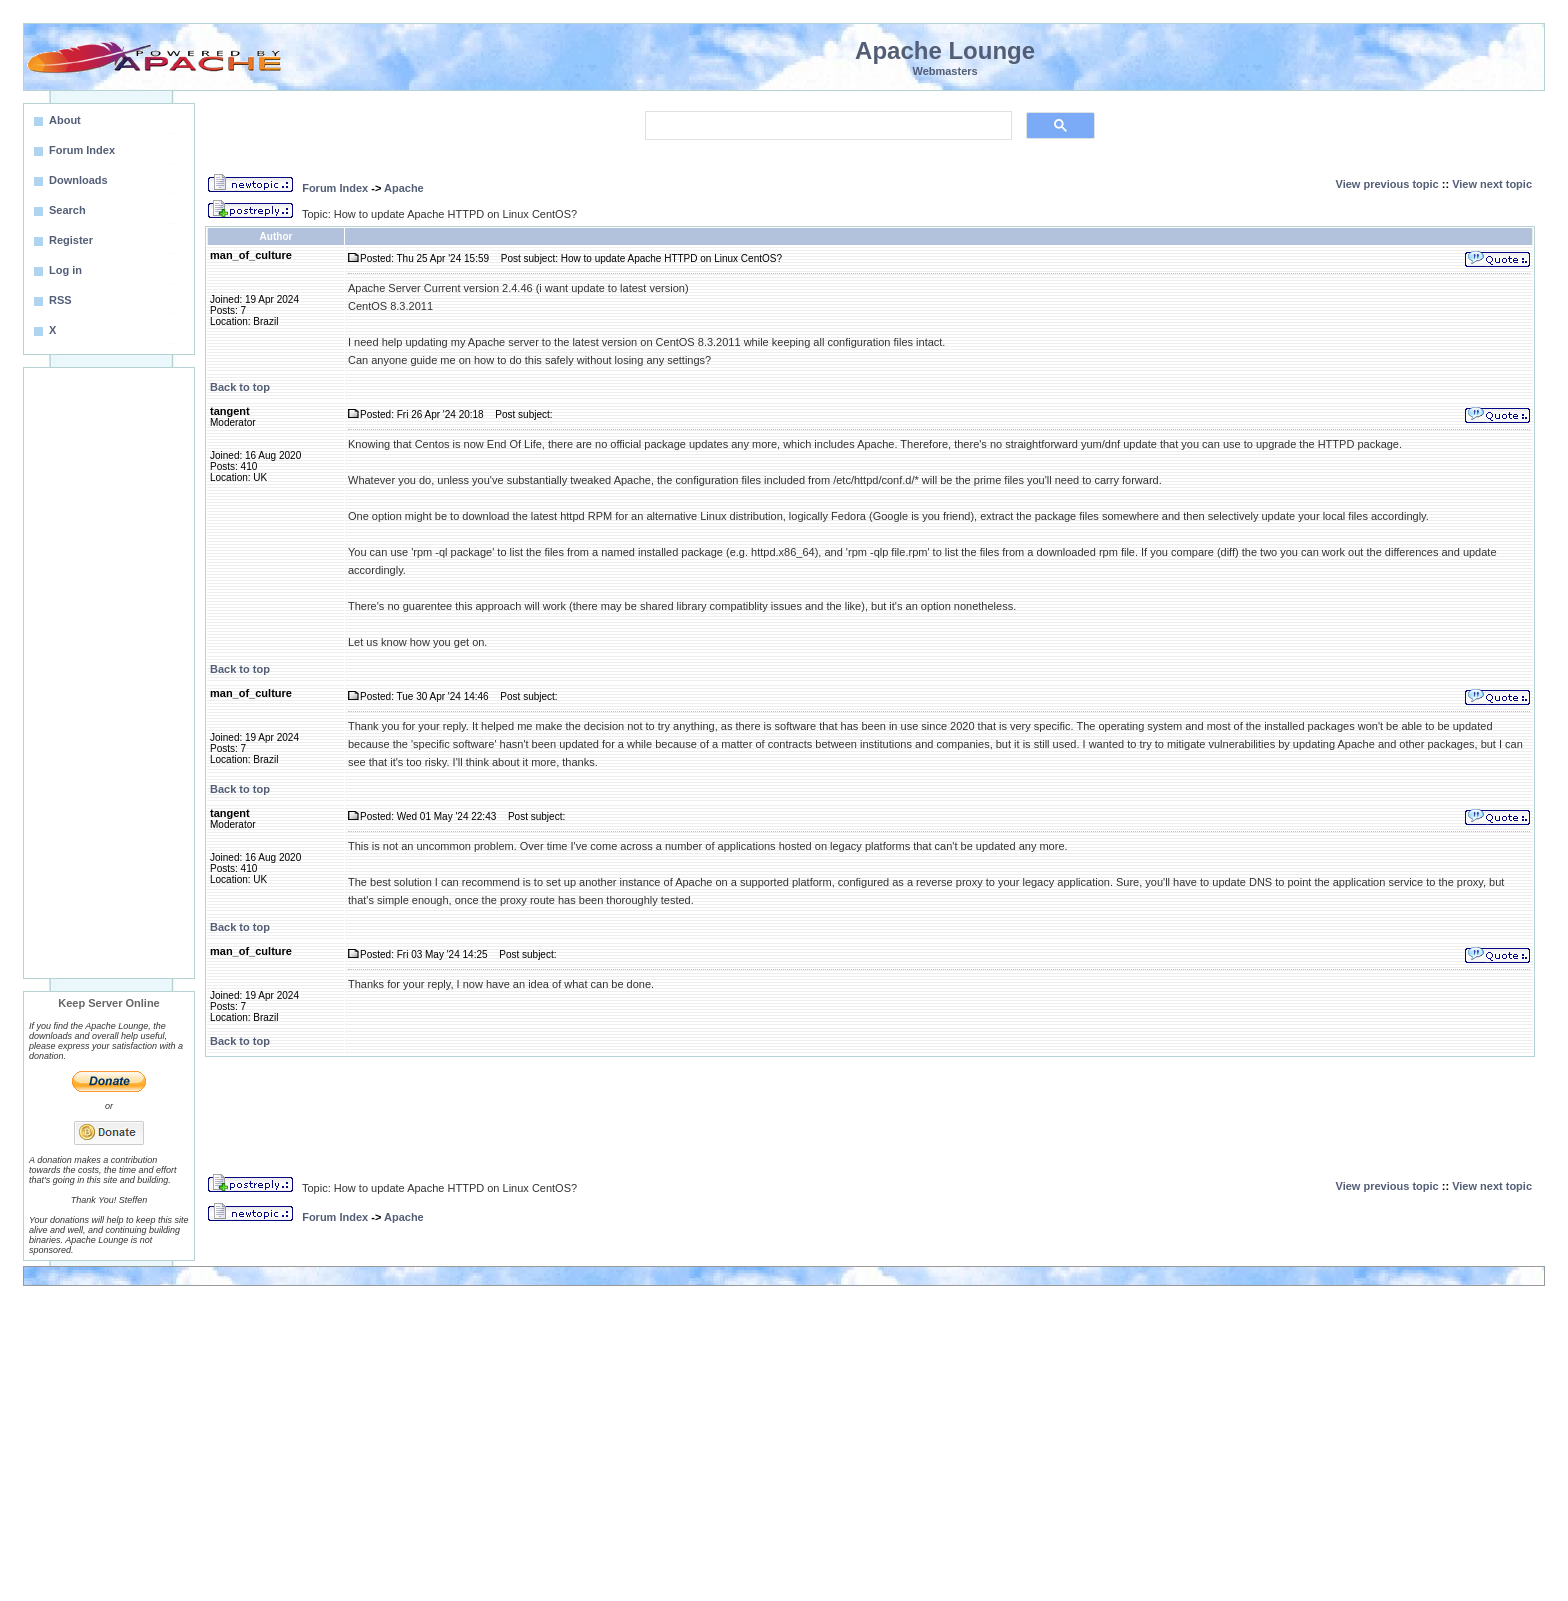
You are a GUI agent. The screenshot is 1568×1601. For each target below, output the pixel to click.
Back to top (240, 387)
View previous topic (1387, 184)
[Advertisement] (109, 673)
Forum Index (335, 188)
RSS (60, 300)
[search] (826, 126)
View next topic (1492, 184)
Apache (404, 188)
